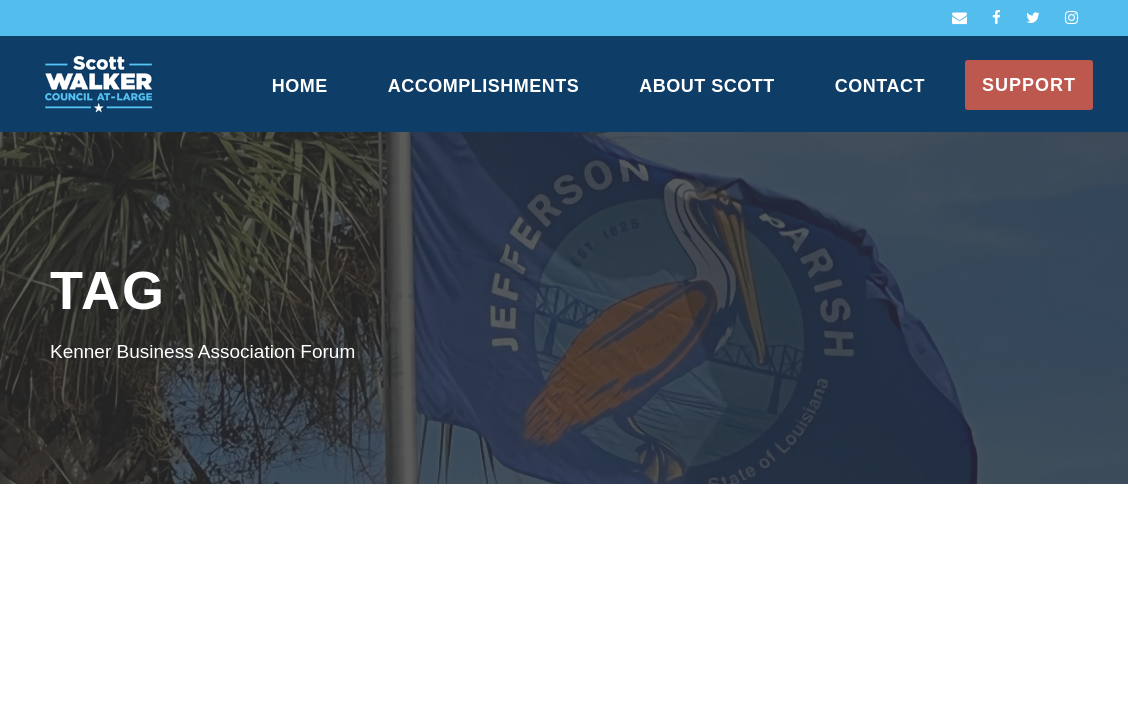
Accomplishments (484, 86)
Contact (880, 86)
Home (300, 86)
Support (1029, 85)
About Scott (707, 86)
